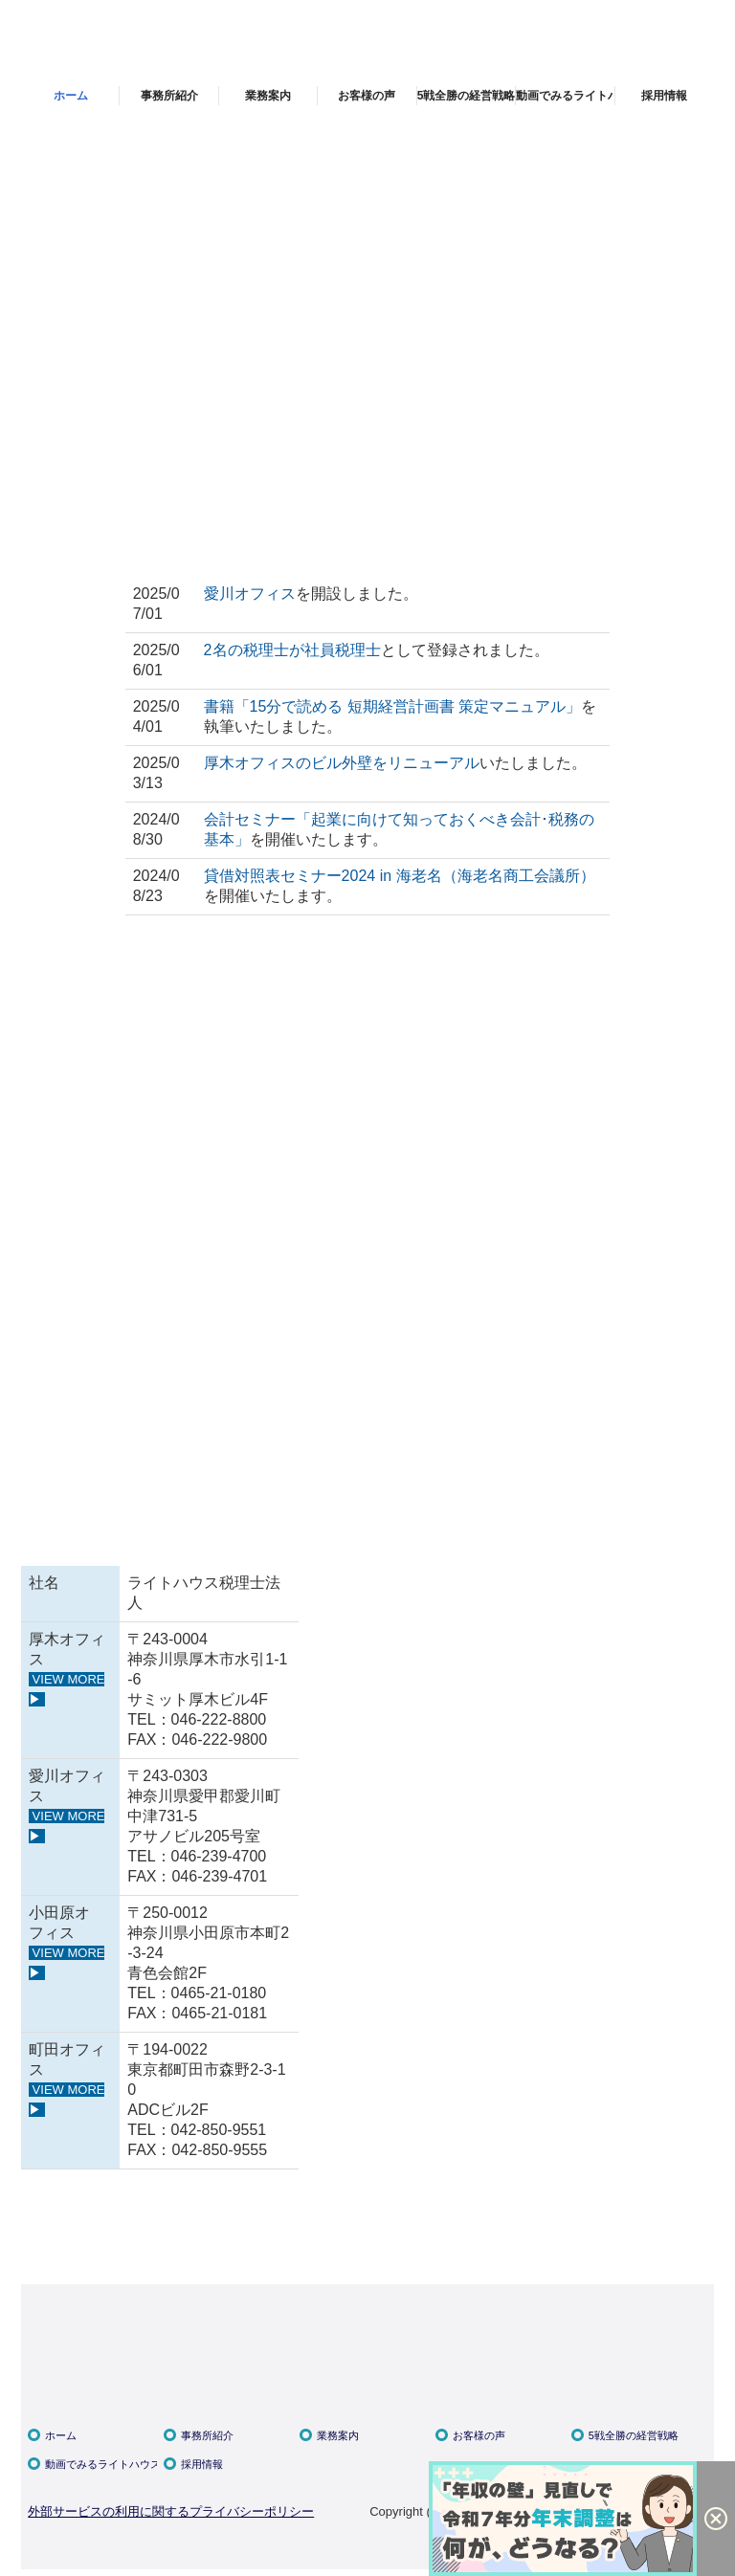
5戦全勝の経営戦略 (466, 95)
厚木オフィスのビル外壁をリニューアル (341, 763)
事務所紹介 (169, 95)
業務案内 (268, 95)
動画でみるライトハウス (565, 95)
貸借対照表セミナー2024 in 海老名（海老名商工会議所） (399, 876)
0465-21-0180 (219, 1993)
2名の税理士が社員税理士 (292, 650)
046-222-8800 (219, 1719)
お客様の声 (366, 95)
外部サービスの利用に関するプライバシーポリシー (171, 2511)
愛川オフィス (250, 593)
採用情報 (664, 95)
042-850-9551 (219, 2130)
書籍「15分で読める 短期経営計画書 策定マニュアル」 (393, 706)
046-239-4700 (219, 1856)
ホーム (71, 95)
